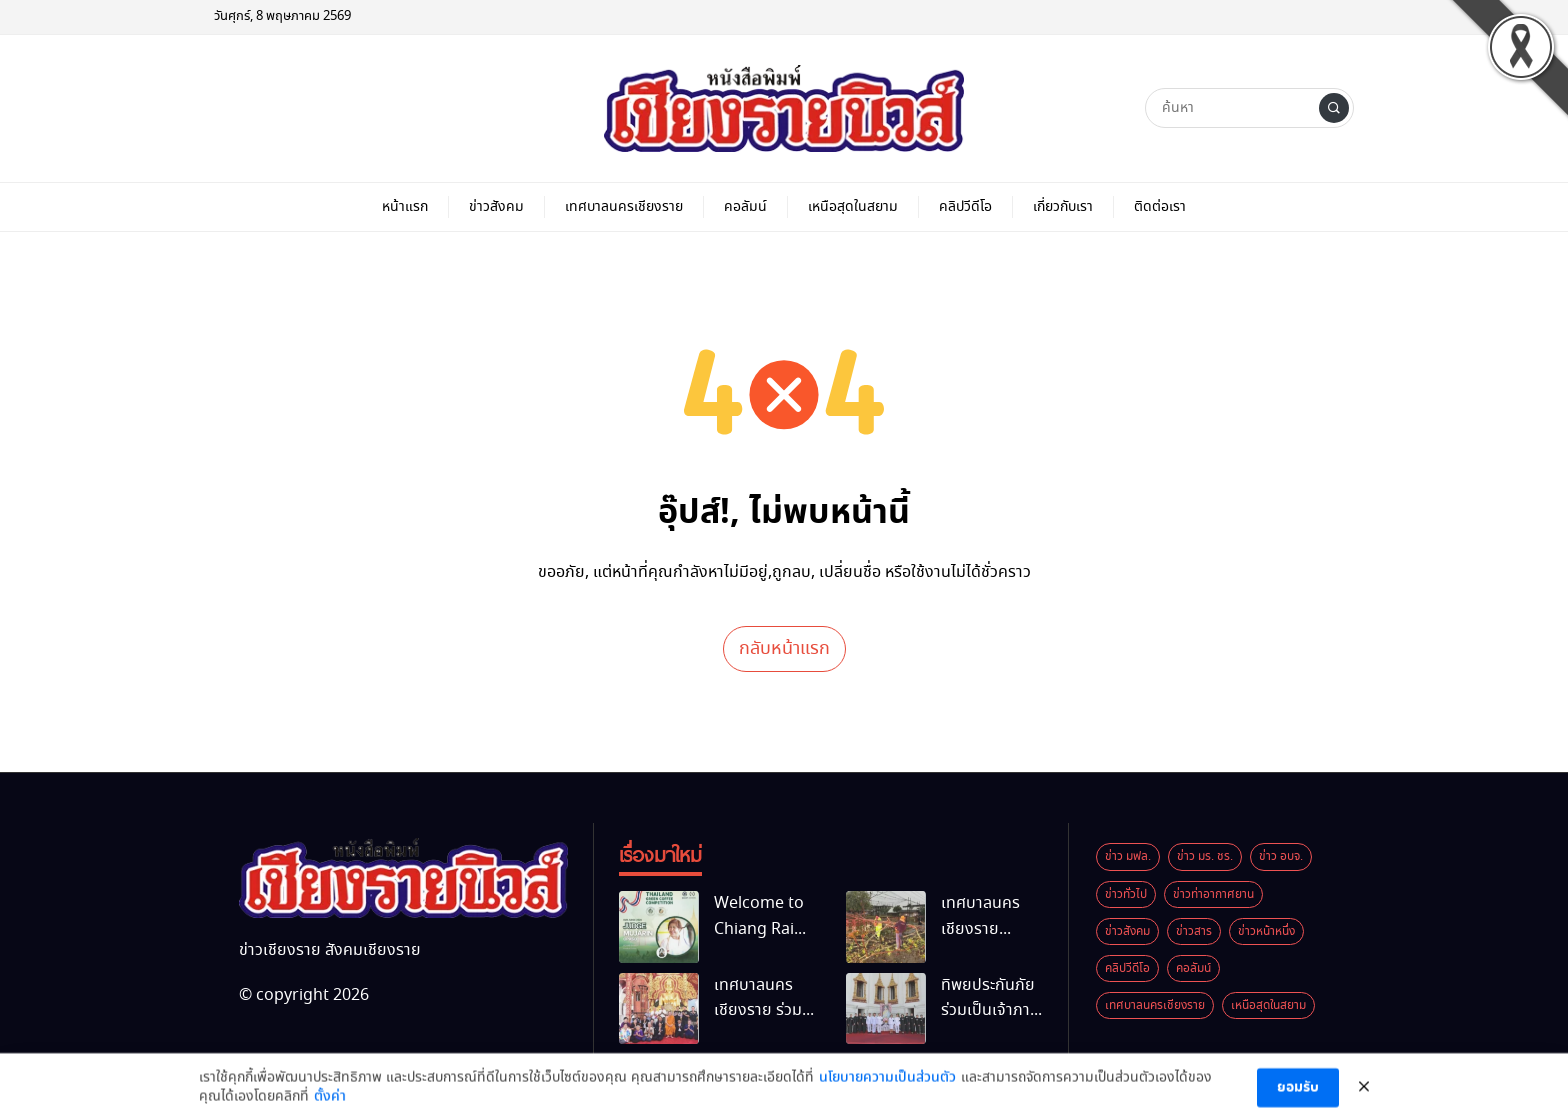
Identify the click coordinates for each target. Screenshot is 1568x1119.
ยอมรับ (1298, 1096)
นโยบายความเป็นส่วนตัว (887, 1085)
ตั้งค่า (330, 1105)
